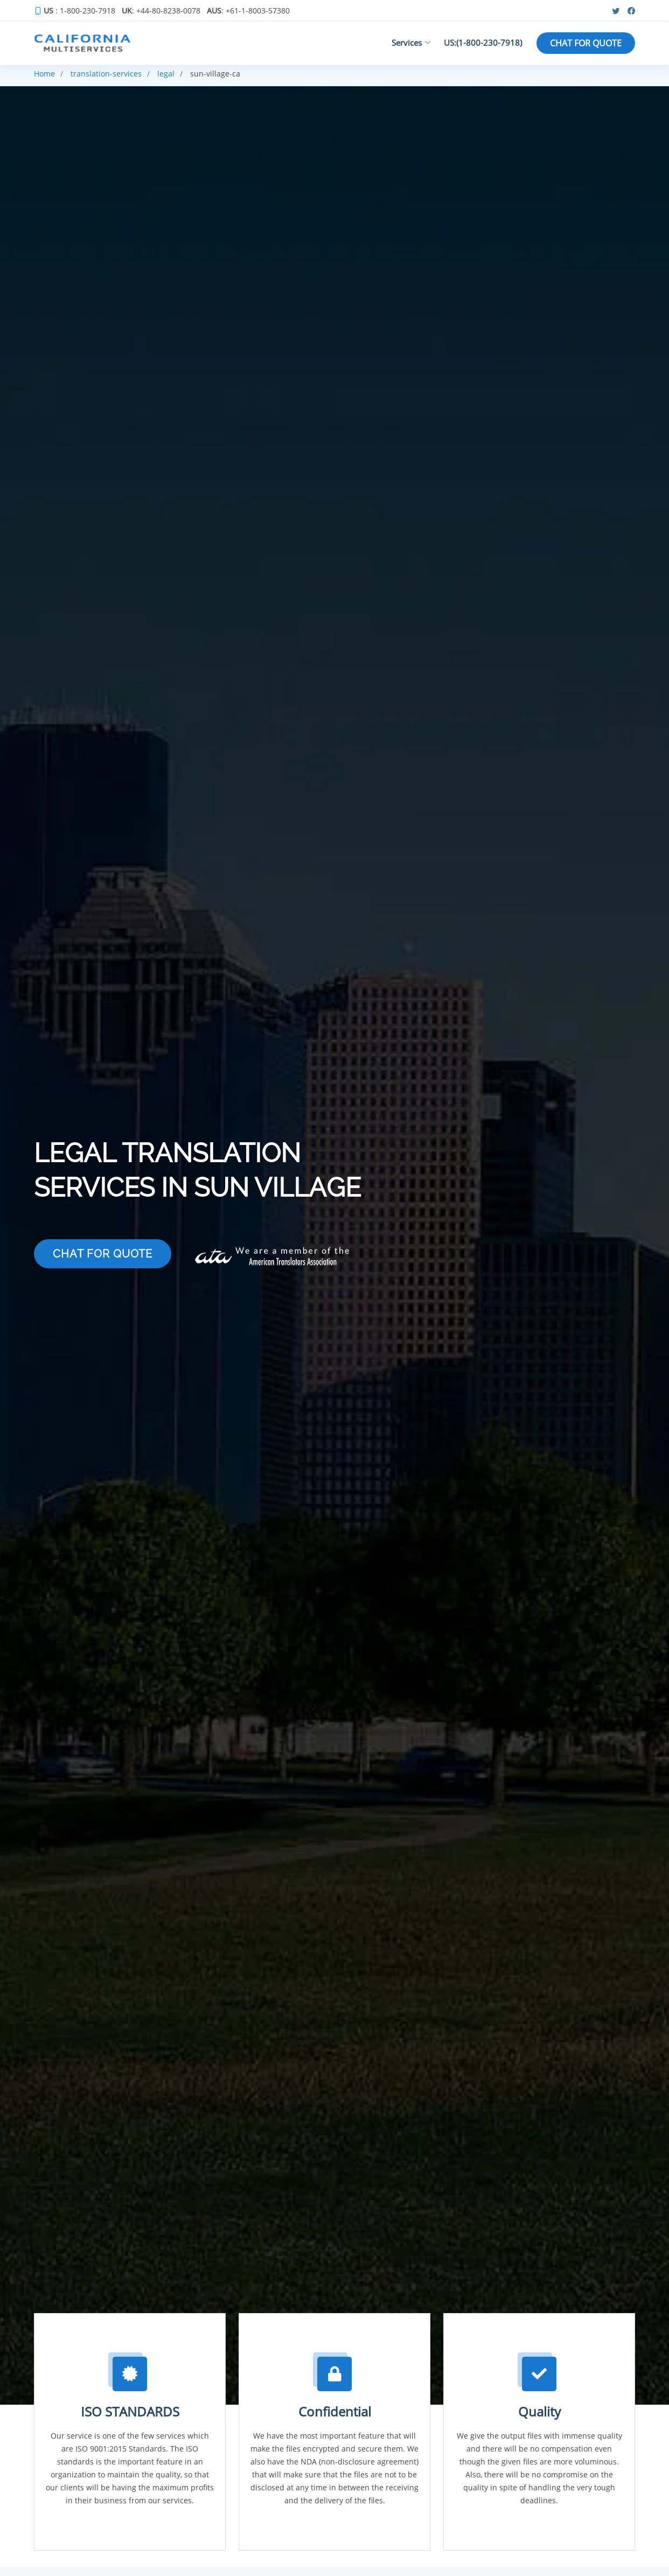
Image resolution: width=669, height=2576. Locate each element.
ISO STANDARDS (130, 2411)
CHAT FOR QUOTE (586, 43)
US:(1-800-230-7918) (483, 42)
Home (44, 73)
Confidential (334, 2411)
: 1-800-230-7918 (79, 11)
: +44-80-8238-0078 (161, 11)
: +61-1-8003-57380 (248, 11)
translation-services (106, 73)
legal (166, 73)
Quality (539, 2411)
